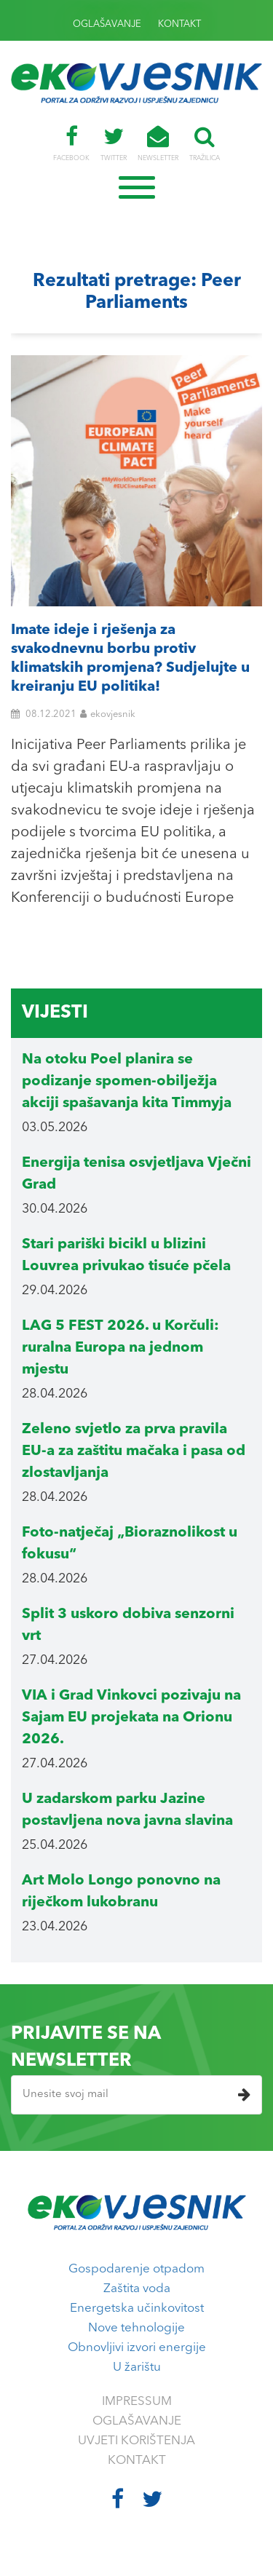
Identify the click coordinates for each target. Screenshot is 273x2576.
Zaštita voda (136, 2289)
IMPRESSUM (137, 2401)
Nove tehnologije (136, 2328)
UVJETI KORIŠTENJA (136, 2441)
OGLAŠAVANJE (107, 24)
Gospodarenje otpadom (136, 2269)
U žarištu (137, 2367)
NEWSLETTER (158, 143)
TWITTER (113, 143)
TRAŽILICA (204, 143)
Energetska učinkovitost (137, 2308)
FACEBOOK (71, 143)
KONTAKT (179, 24)
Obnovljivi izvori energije (137, 2348)
